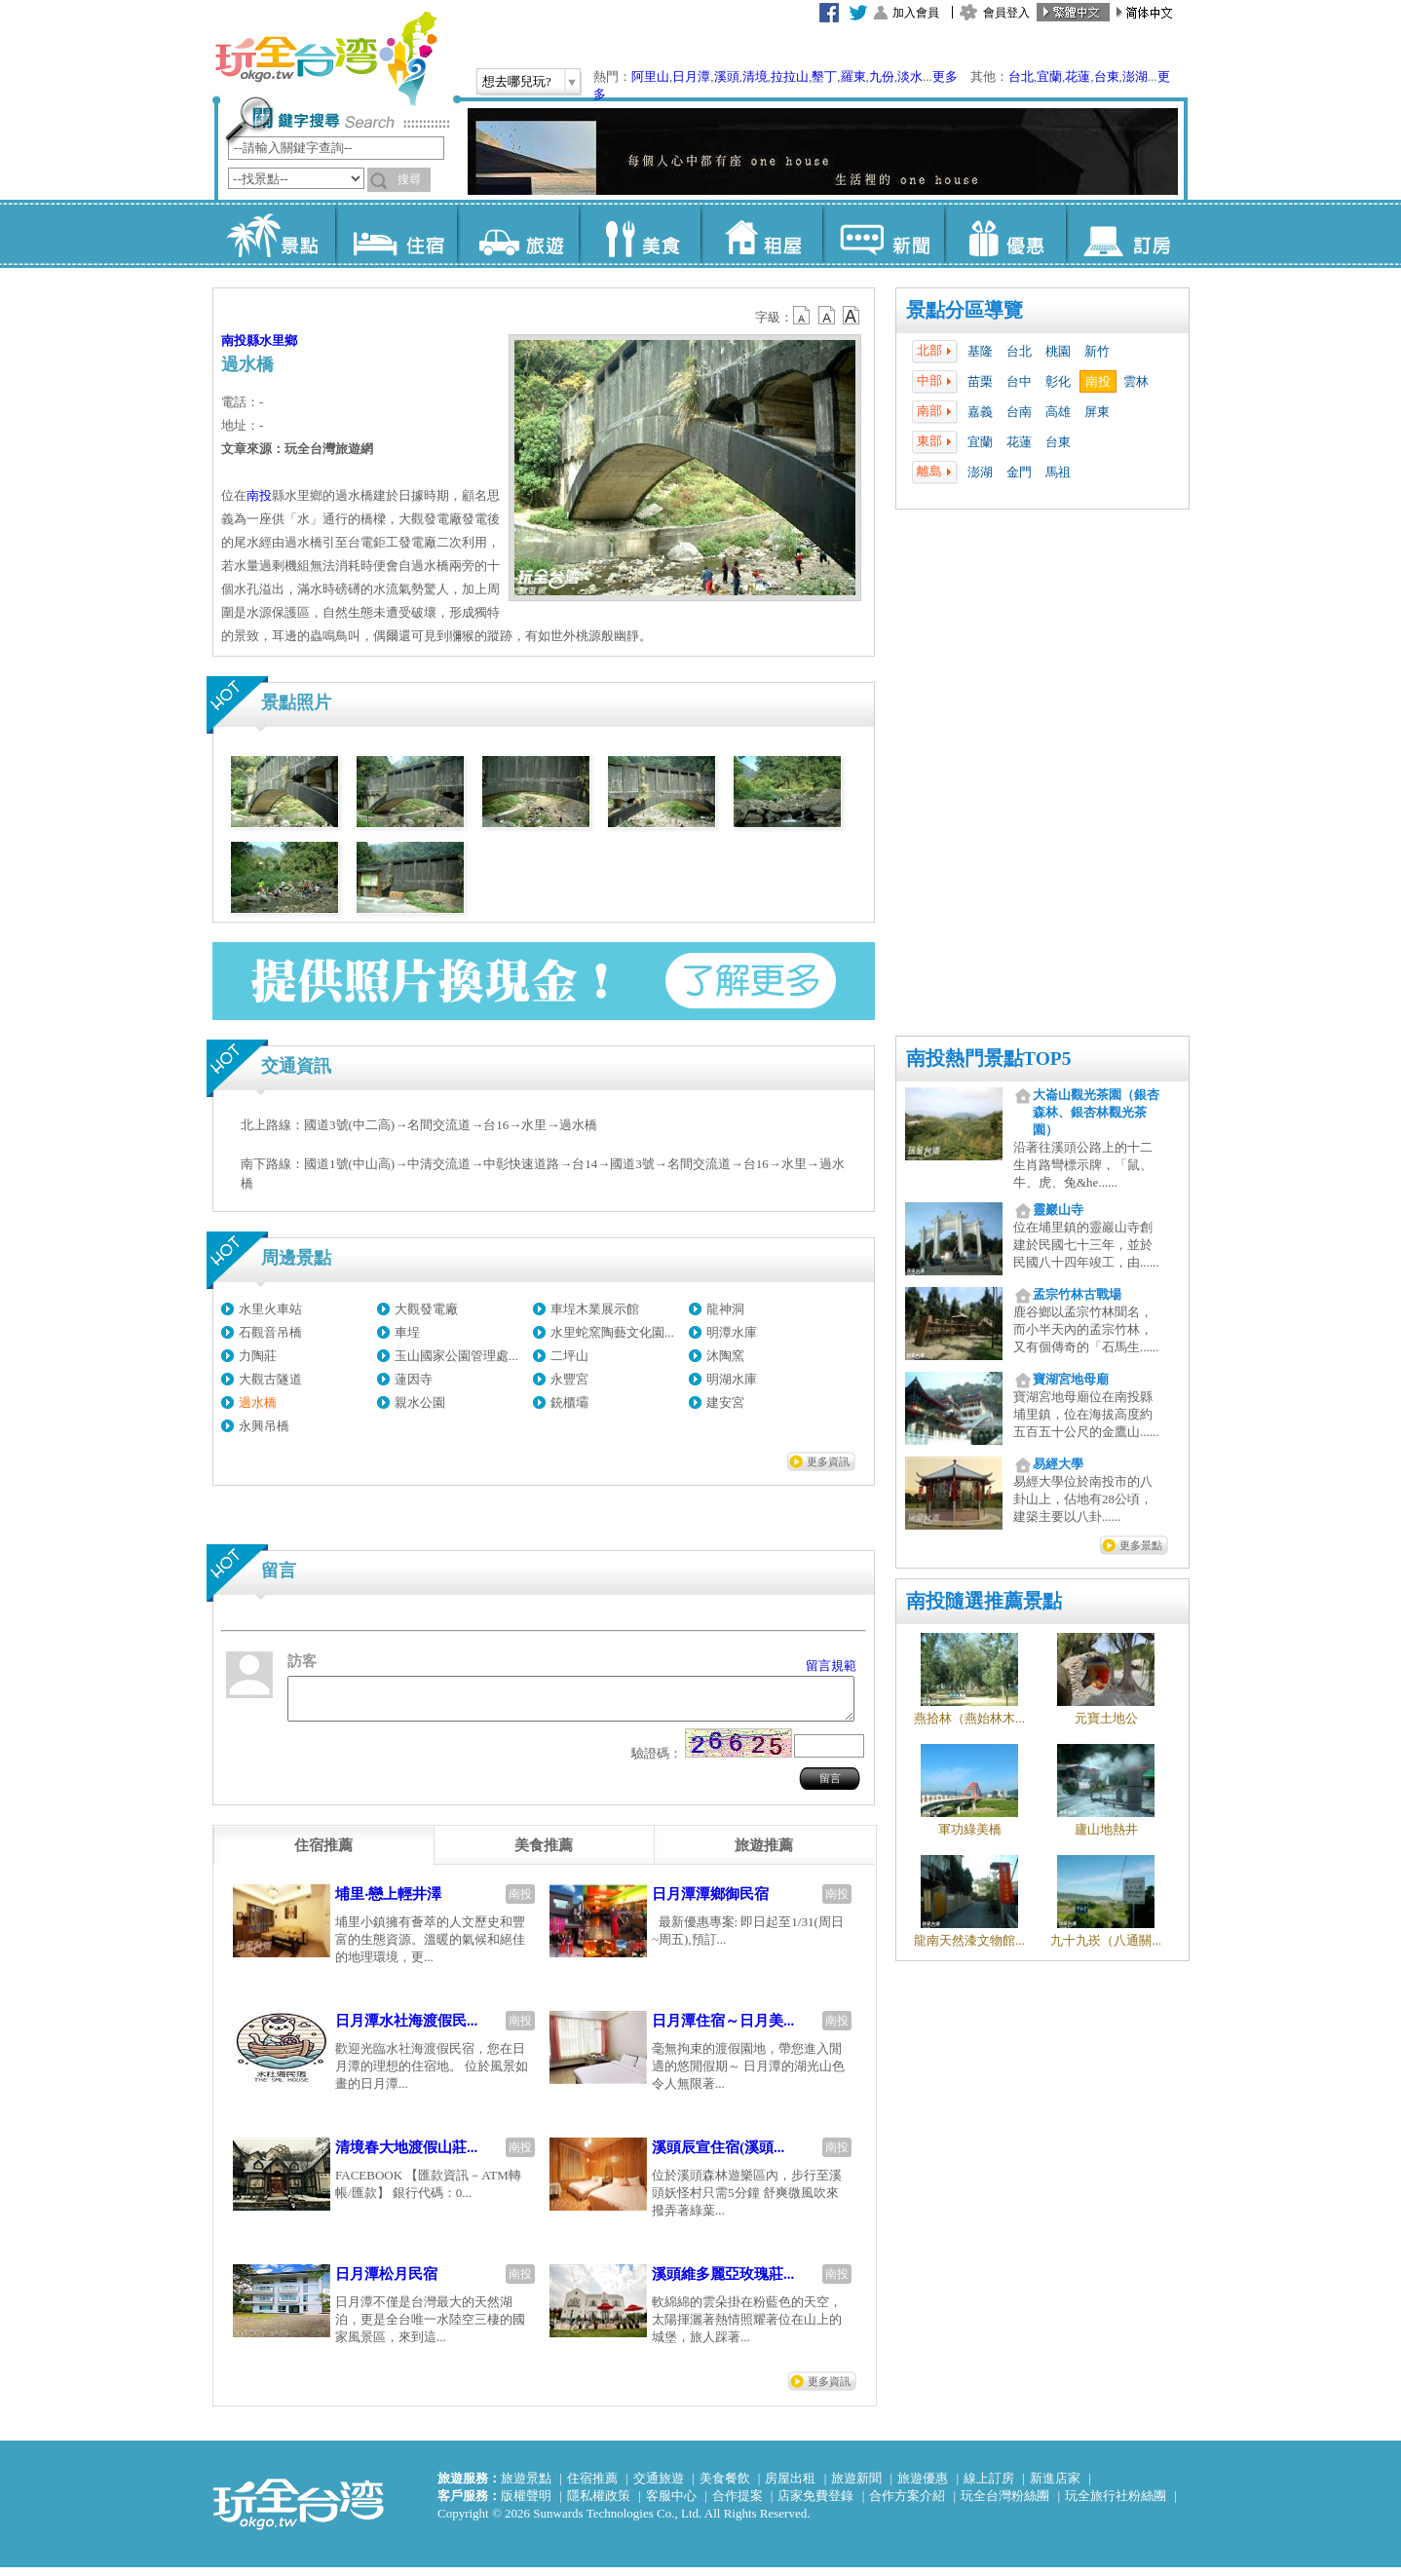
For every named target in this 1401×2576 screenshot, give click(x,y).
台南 (1019, 411)
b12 (803, 315)
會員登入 (1006, 12)
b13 (827, 315)
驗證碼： (656, 1762)
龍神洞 (725, 1309)
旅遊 (518, 234)
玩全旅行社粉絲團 (1115, 2504)
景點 (274, 234)
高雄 (1058, 411)
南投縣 (240, 340)
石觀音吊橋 (270, 1332)
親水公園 (420, 1402)
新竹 (1097, 351)
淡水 (910, 76)
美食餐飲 (725, 2487)
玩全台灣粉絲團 (1005, 2504)
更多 (945, 76)
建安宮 (725, 1402)
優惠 (1005, 234)
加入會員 (915, 12)
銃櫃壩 (569, 1402)
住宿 (396, 234)
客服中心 (671, 2504)
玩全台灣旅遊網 (325, 58)
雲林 (1136, 381)
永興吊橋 (264, 1426)
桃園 (1058, 351)
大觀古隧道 (270, 1379)
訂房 (1127, 234)
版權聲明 (526, 2504)
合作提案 (737, 2504)
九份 (881, 76)
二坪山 (569, 1355)
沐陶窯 (725, 1355)
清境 (755, 76)
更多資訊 (828, 1461)
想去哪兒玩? (516, 81)
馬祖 (1058, 472)
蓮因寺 (414, 1379)
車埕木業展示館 (594, 1309)
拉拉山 (790, 76)
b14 (851, 315)
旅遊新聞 (856, 2487)
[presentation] (323, 1854)
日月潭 (691, 76)
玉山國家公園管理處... (456, 1355)
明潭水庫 (731, 1332)
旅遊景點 (526, 2487)
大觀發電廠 (426, 1309)
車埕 (407, 1332)
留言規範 (831, 1665)
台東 (1106, 76)
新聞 (883, 234)
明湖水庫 (731, 1379)
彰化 (1058, 381)
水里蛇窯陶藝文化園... (612, 1332)
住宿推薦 (592, 2487)
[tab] (323, 1854)
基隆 (980, 351)
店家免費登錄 (815, 2504)
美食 (639, 234)
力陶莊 (258, 1355)
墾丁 (824, 76)
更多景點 (1140, 1545)
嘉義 (980, 411)
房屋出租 (790, 2487)
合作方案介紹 (907, 2504)
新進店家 (1055, 2487)
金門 (1019, 472)
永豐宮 (569, 1379)
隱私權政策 (598, 2504)
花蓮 (1077, 76)
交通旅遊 (658, 2487)
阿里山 (650, 76)
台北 (1021, 76)
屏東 (1097, 411)
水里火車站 (270, 1309)
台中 (1019, 381)
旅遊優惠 (922, 2487)
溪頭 (726, 76)
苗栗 (980, 381)
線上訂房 (989, 2487)
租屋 (761, 234)
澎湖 (1135, 76)
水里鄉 (278, 340)
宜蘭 (1049, 76)
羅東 (853, 76)
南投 (1098, 381)
